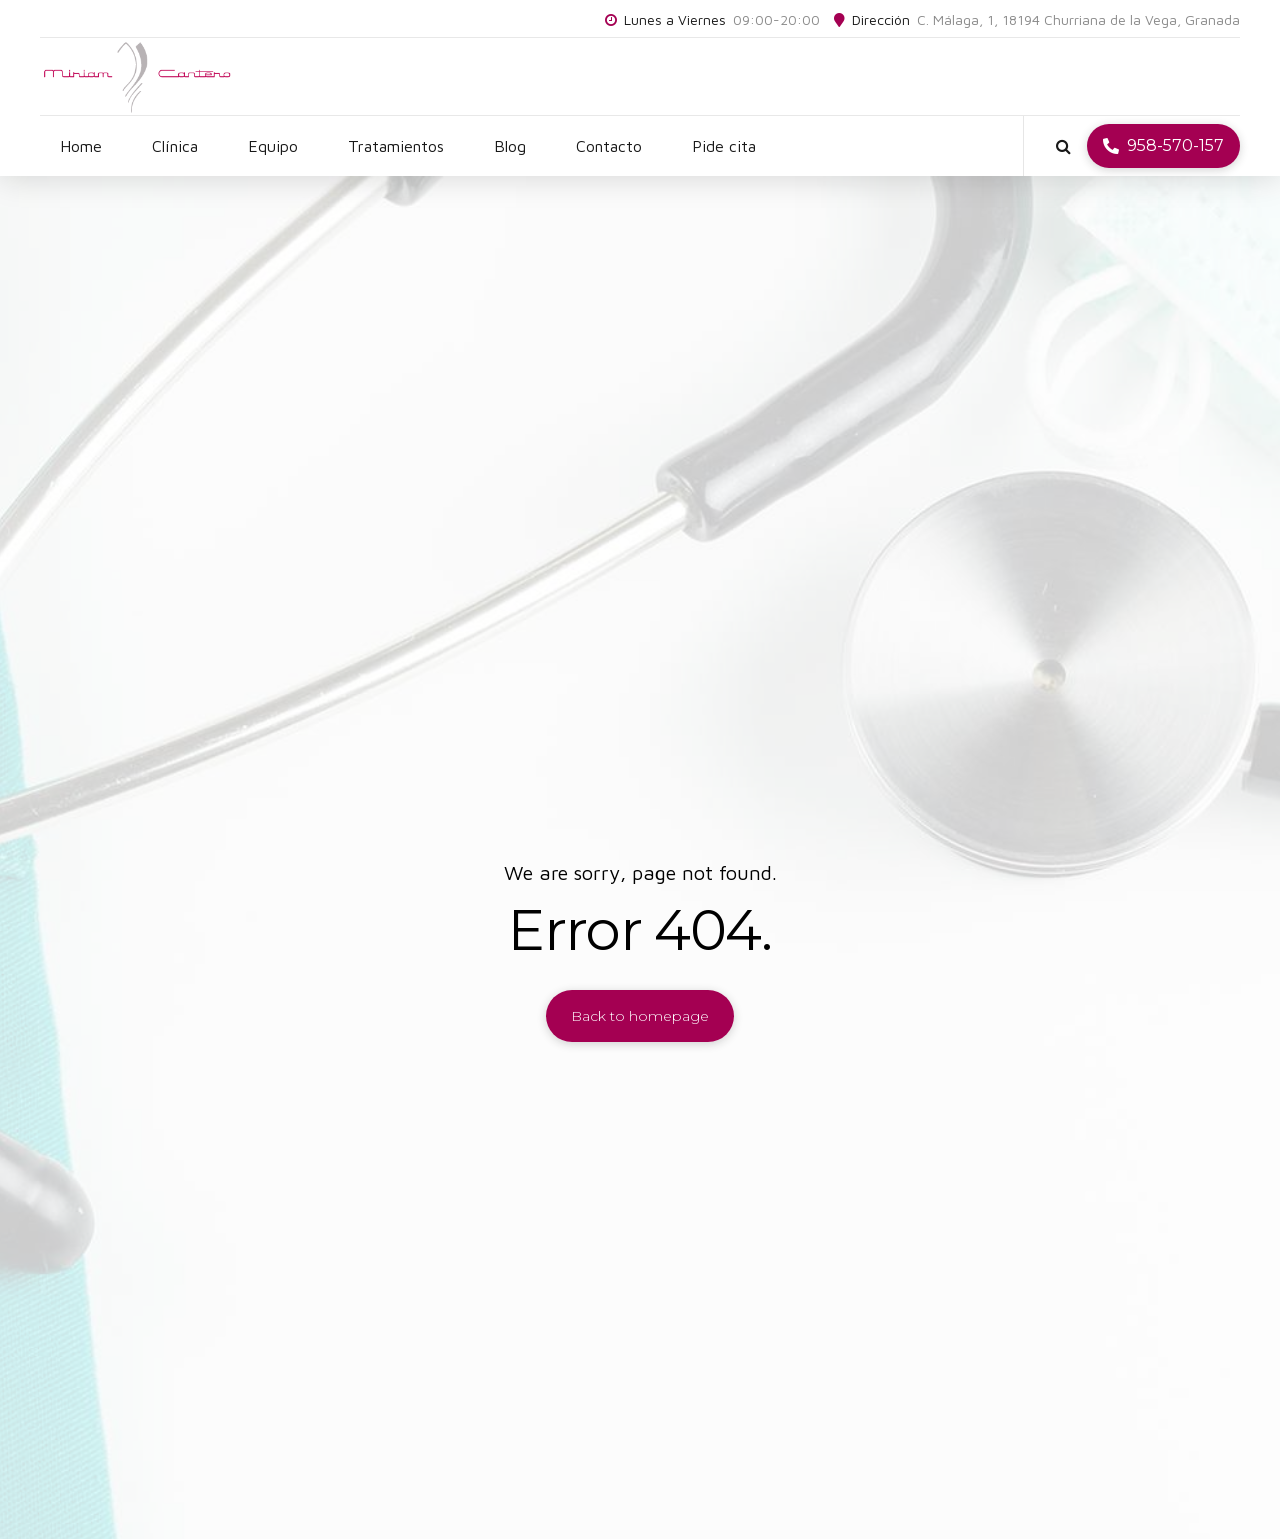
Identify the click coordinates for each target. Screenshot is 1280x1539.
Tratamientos (396, 146)
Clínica (175, 146)
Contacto (609, 146)
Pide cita (724, 146)
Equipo (273, 146)
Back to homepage (640, 1016)
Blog (510, 146)
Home (81, 146)
